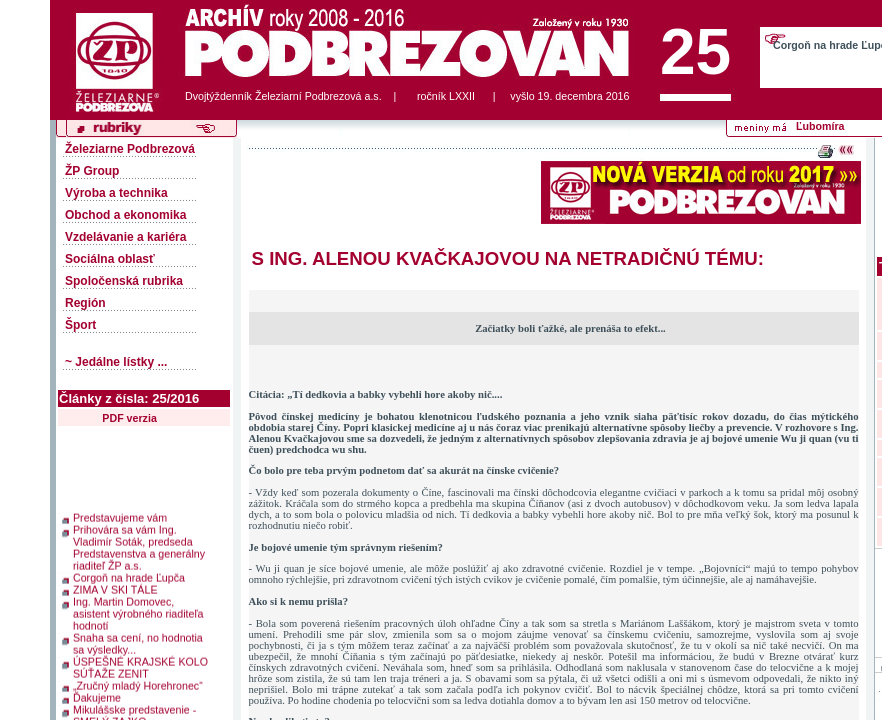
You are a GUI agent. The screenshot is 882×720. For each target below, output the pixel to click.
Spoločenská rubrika (124, 281)
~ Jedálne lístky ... (116, 362)
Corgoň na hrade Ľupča (129, 574)
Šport (80, 325)
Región (85, 303)
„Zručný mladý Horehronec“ (138, 682)
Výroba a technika (116, 193)
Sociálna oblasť (110, 259)
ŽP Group (92, 171)
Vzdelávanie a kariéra (125, 237)
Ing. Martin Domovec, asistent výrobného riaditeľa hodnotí (138, 610)
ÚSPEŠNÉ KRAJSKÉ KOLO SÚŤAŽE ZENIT (140, 664)
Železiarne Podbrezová (130, 149)
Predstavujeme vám (120, 514)
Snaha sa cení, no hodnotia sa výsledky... (138, 640)
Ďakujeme (97, 694)
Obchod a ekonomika (125, 215)
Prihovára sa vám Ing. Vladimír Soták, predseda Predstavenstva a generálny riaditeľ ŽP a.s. (139, 544)
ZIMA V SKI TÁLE (115, 586)
